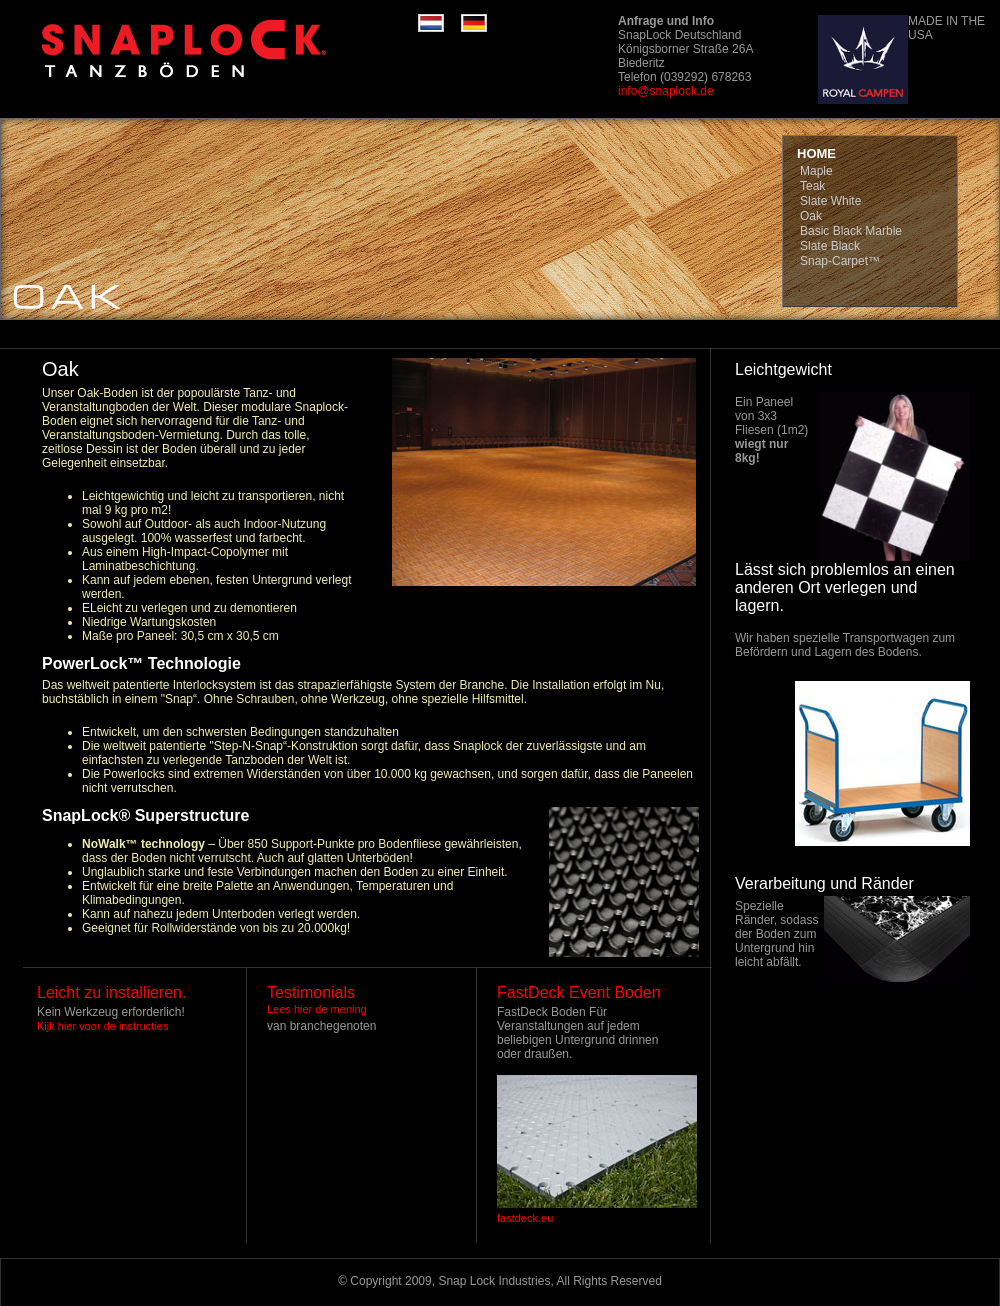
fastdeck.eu (525, 1218)
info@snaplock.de (666, 91)
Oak (811, 216)
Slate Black (830, 246)
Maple (816, 171)
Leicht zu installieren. (111, 992)
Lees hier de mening (317, 1009)
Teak (812, 186)
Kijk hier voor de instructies (102, 1026)
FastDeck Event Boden (579, 992)
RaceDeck (218, 49)
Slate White (830, 201)
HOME (816, 153)
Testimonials (311, 992)
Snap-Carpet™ (840, 261)
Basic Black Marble (851, 231)
